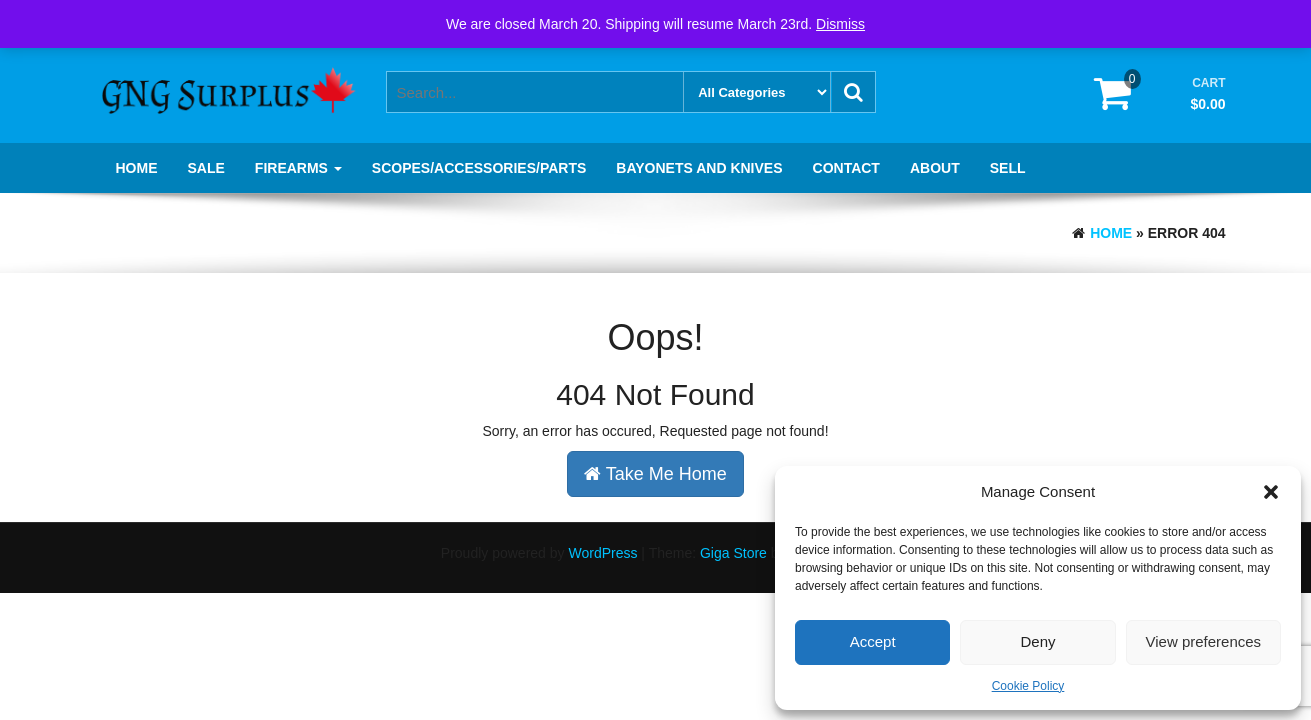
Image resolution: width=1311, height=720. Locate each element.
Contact (846, 168)
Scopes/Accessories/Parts (479, 168)
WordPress (602, 553)
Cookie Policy (1028, 686)
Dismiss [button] (840, 24)
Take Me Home (655, 474)
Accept (873, 641)
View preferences (1204, 641)
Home (137, 168)
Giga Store (733, 553)
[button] (1271, 492)
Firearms (298, 168)
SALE (206, 168)
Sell (1008, 168)
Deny (1037, 641)
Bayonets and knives (699, 168)
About (935, 168)
